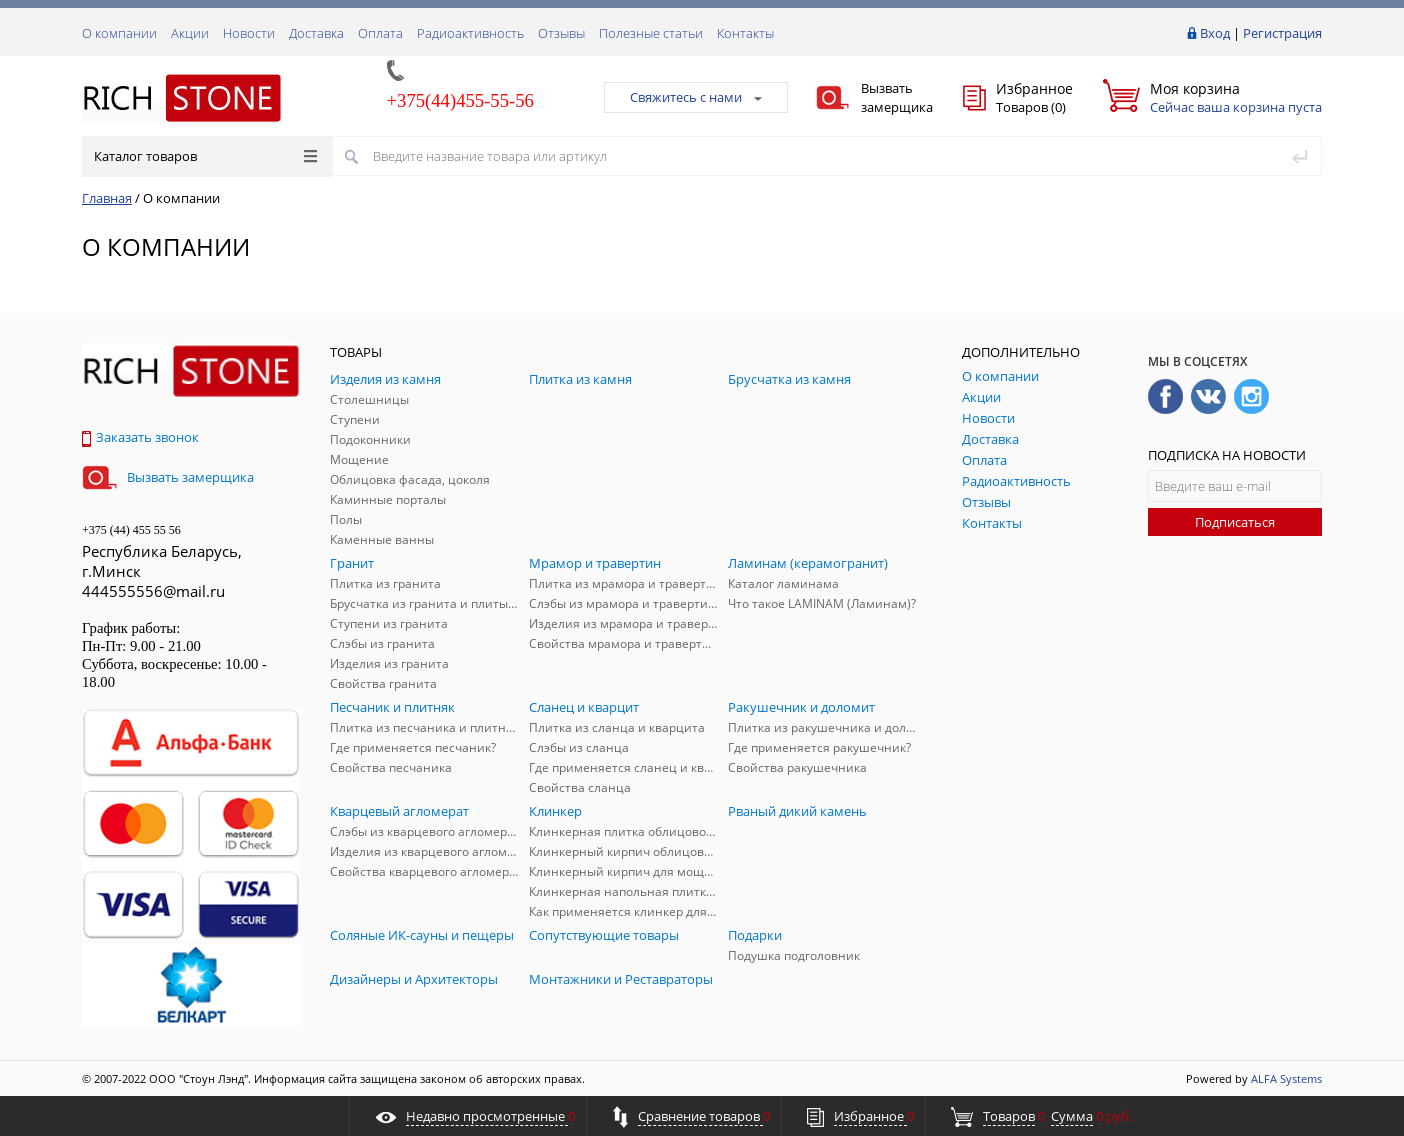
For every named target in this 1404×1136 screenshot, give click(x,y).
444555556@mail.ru (153, 591)
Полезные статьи (651, 33)
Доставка (316, 33)
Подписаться (1235, 522)
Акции (190, 33)
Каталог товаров (205, 156)
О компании (119, 33)
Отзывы (561, 33)
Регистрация (1282, 33)
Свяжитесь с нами (696, 97)
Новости (249, 33)
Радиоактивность (470, 33)
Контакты (745, 33)
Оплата (380, 33)
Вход (1215, 33)
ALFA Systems (1286, 1078)
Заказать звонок (140, 437)
